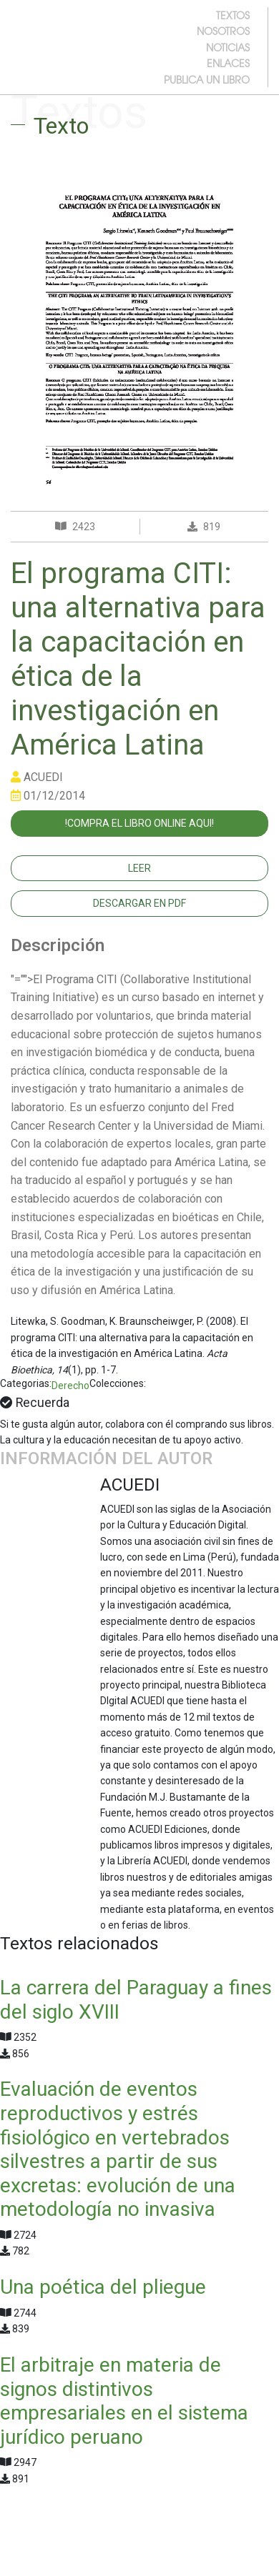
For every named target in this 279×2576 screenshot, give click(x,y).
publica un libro (207, 79)
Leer (139, 868)
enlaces (228, 63)
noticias (228, 47)
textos (233, 15)
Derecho (70, 1385)
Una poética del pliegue (103, 2287)
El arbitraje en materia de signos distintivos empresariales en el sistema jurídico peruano (124, 2401)
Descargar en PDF (139, 903)
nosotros (223, 31)
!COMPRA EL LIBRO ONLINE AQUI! (139, 823)
